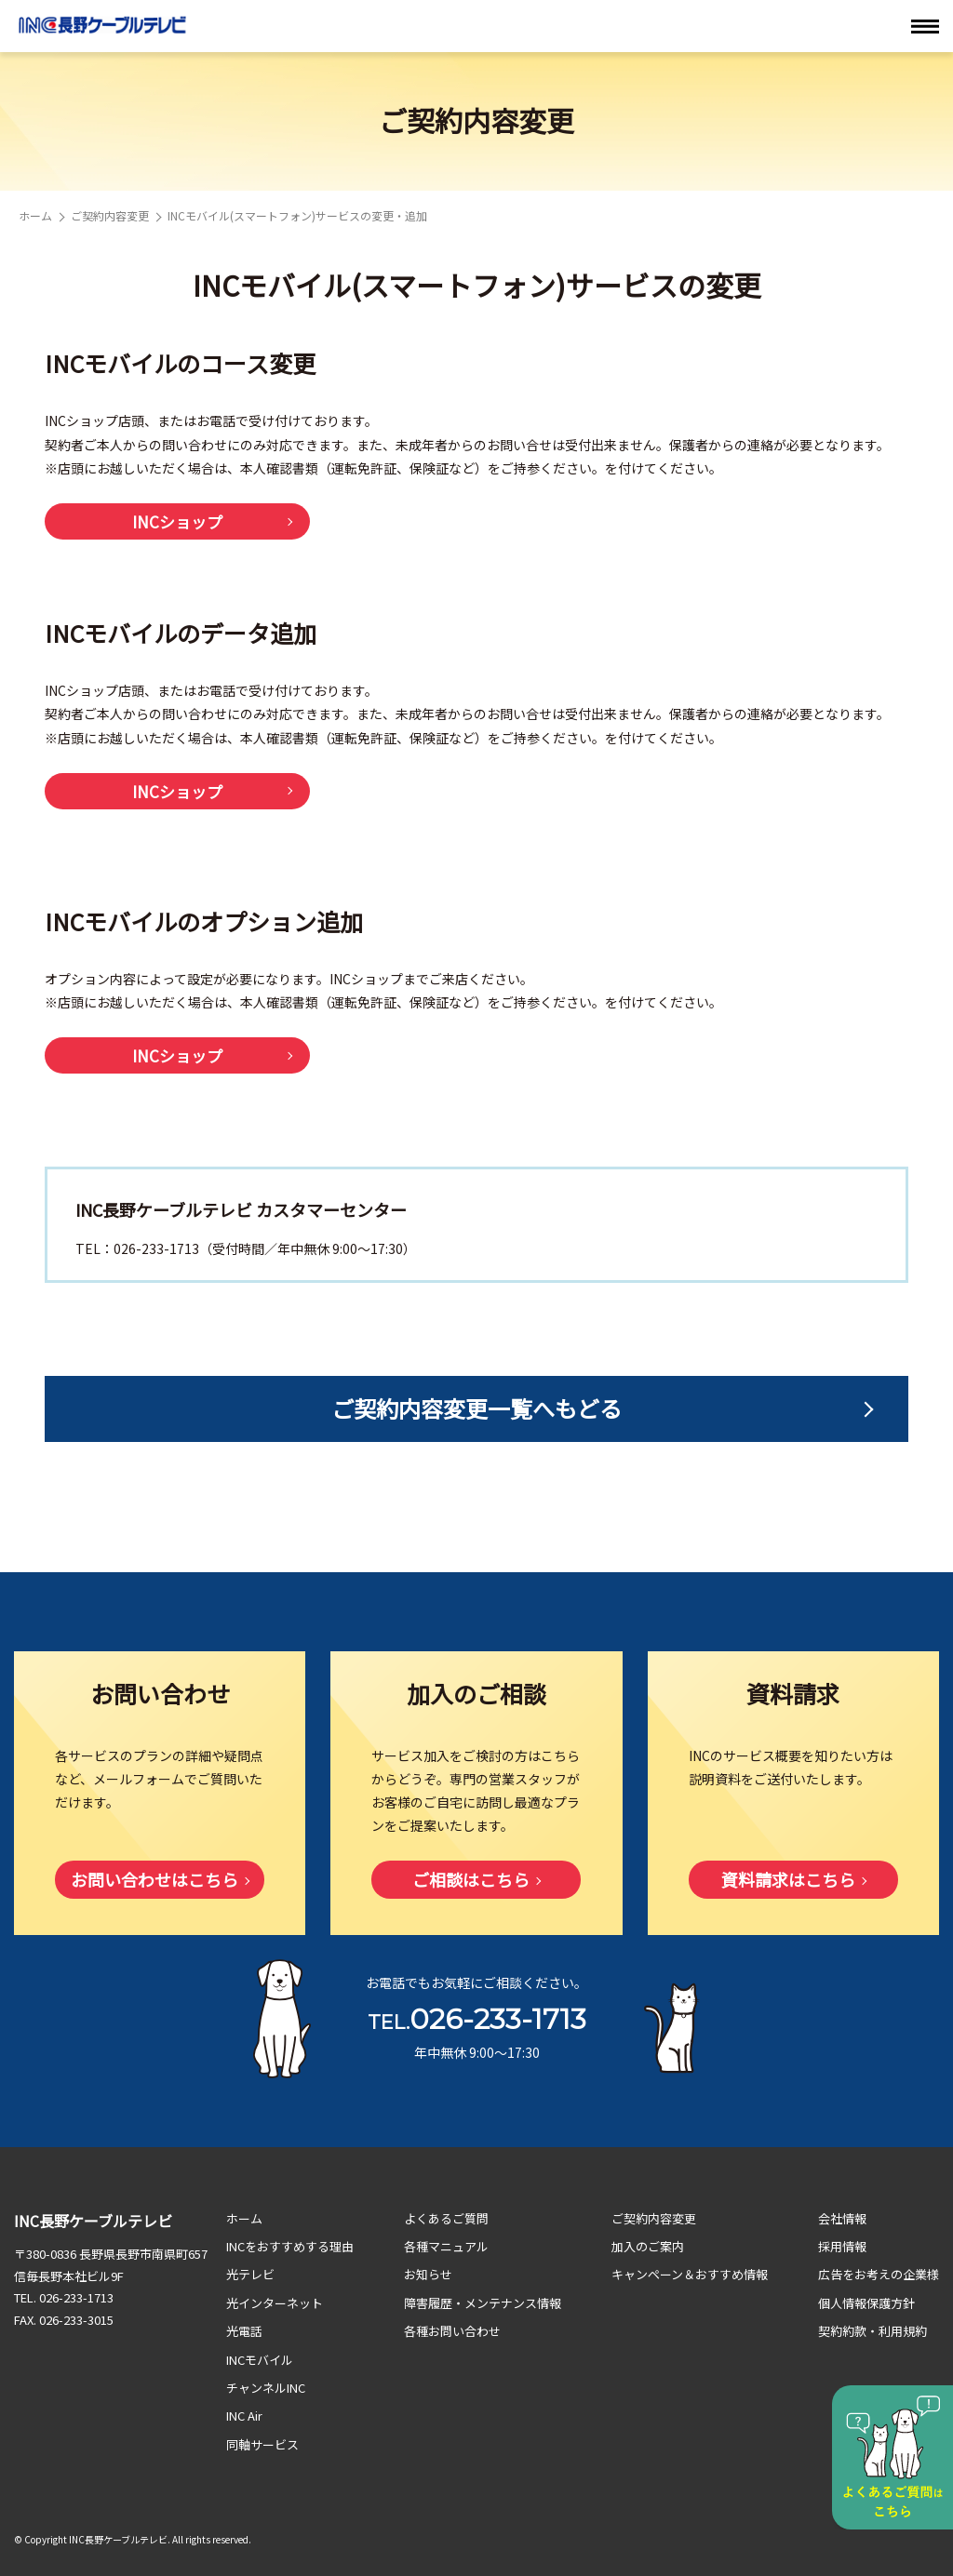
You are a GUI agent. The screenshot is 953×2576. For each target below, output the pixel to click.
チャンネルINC (265, 2387)
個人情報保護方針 (866, 2303)
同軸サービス (262, 2444)
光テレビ (250, 2274)
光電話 (244, 2331)
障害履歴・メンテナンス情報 (482, 2303)
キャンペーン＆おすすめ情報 (689, 2274)
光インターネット (274, 2303)
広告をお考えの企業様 (878, 2274)
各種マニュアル (446, 2246)
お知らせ (428, 2274)
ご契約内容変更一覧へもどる (476, 1408)
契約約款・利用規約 (872, 2331)
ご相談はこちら (471, 1879)
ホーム (35, 215)
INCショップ (177, 521)
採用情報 (842, 2246)
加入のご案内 (647, 2246)
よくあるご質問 (446, 2218)
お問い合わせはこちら (154, 1879)
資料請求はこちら (788, 1879)
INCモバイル (259, 2360)
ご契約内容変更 (110, 215)
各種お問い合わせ (452, 2331)
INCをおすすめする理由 (290, 2246)
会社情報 (842, 2218)
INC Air (244, 2415)
